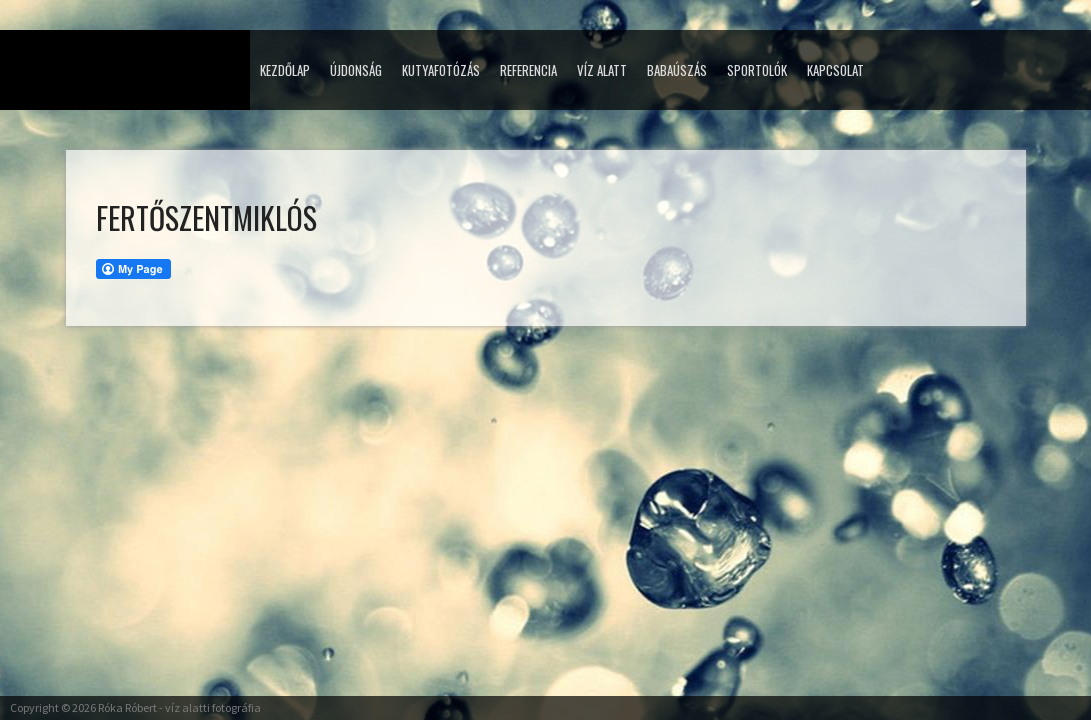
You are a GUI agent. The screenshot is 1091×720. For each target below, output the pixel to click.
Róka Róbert (127, 707)
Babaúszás (677, 70)
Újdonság (356, 70)
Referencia (528, 70)
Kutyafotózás (441, 70)
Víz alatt (602, 70)
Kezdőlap (285, 70)
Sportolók (757, 70)
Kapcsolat (835, 70)
